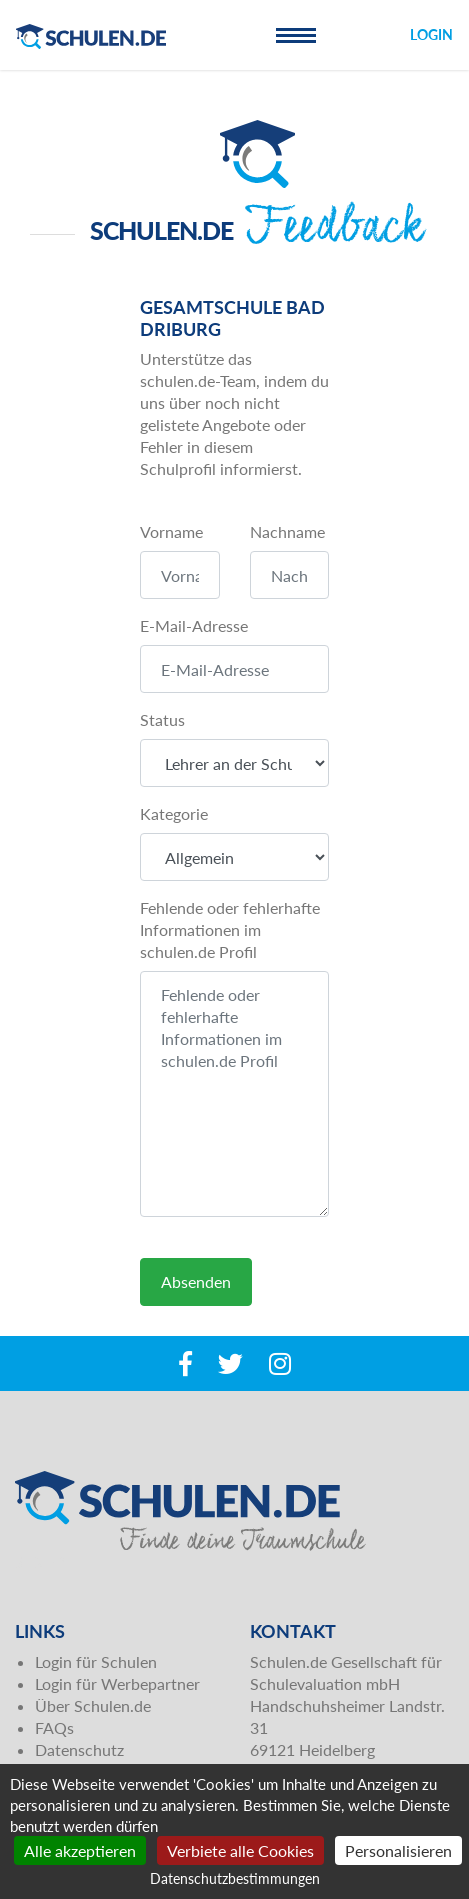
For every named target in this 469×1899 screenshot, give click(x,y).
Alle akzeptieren (80, 1850)
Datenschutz (79, 1749)
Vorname (171, 531)
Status (162, 719)
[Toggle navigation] (296, 35)
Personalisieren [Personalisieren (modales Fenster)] (398, 1850)
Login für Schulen (96, 1661)
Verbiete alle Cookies (240, 1850)
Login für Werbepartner (117, 1683)
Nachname (287, 531)
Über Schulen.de (93, 1705)
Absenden (196, 1281)
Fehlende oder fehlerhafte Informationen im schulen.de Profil (230, 929)
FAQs (54, 1727)
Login (431, 34)
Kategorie (174, 813)
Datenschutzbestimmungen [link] (235, 1878)
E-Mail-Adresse (194, 625)
